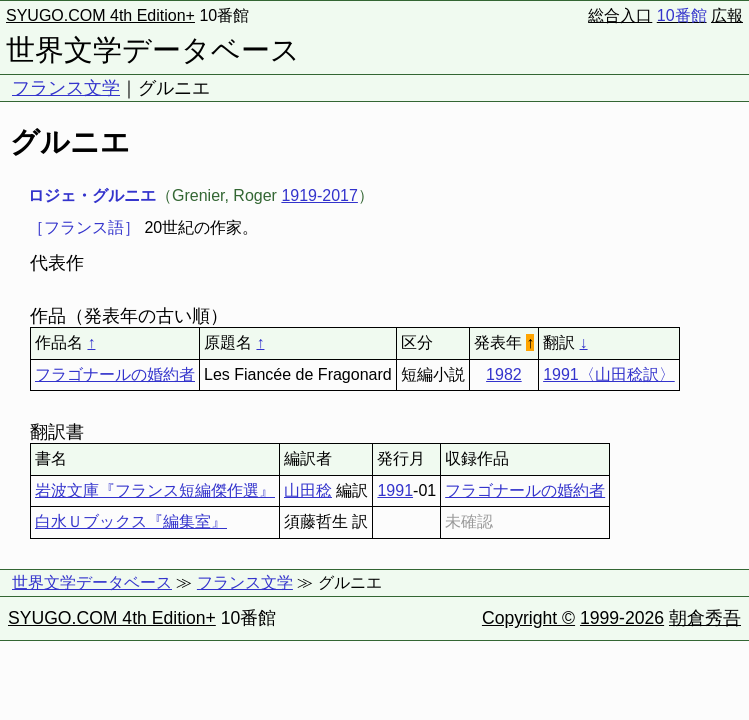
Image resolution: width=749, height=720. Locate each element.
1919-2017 (319, 195)
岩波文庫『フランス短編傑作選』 (155, 490)
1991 (395, 490)
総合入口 (620, 15)
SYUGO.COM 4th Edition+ (100, 15)
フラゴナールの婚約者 (115, 374)
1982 (504, 374)
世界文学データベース (153, 50)
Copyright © (528, 618)
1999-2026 (622, 618)
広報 (727, 15)
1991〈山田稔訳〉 (609, 374)
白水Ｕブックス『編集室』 (131, 521)
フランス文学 (66, 88)
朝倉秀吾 (705, 618)
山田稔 (308, 490)
